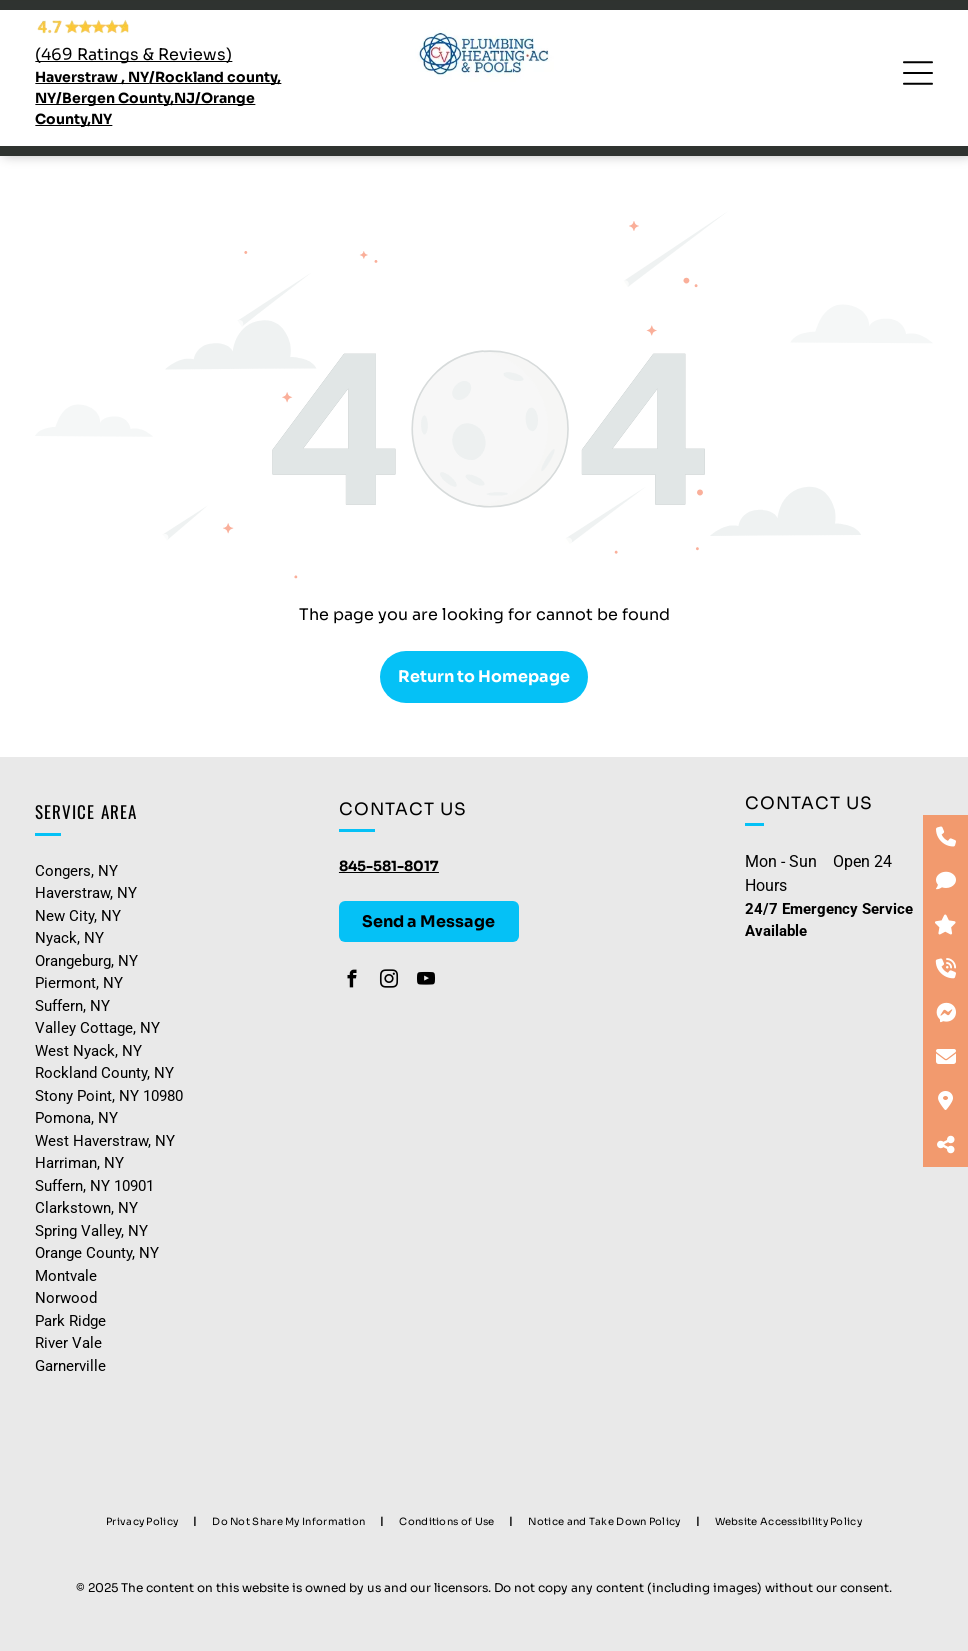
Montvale (66, 1276)
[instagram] (389, 982)
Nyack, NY (69, 938)
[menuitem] (144, 1521)
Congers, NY (76, 871)
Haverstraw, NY (86, 893)
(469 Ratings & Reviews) (133, 54)
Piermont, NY (79, 983)
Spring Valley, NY (91, 1231)
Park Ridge (70, 1321)
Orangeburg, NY (86, 961)
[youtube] (426, 982)
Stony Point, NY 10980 (109, 1096)
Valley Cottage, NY (97, 1028)
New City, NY (78, 916)
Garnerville (70, 1366)
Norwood (66, 1298)
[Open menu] (918, 73)
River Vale (68, 1343)
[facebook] (352, 982)
